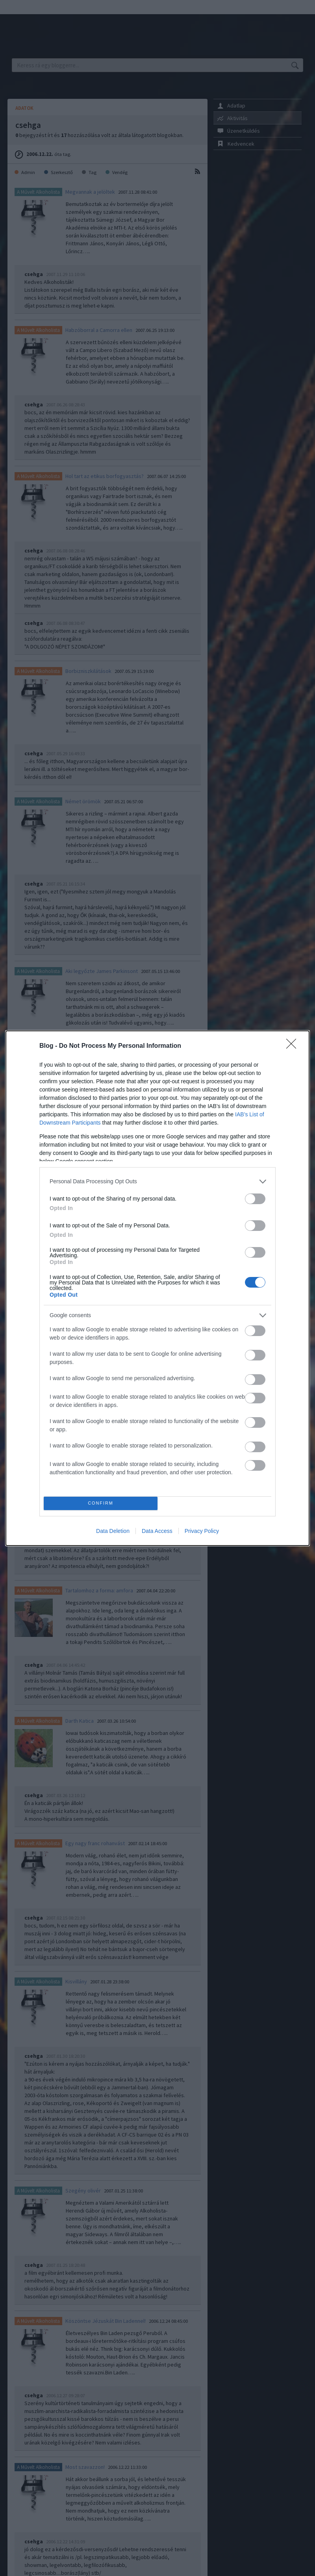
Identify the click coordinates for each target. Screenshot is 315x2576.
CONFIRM (100, 1503)
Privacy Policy (202, 1531)
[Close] (293, 1046)
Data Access (157, 1531)
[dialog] (157, 1288)
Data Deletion (113, 1531)
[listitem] (157, 1181)
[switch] (255, 1198)
